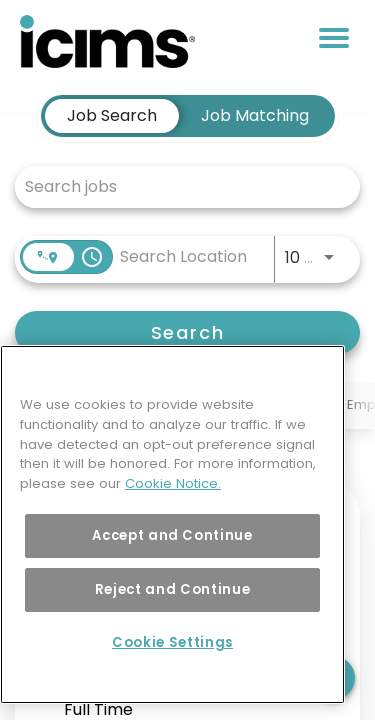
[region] (172, 524)
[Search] (187, 332)
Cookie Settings (172, 642)
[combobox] (177, 186)
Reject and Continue (172, 589)
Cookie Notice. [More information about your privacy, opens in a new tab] (173, 483)
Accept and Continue (172, 535)
